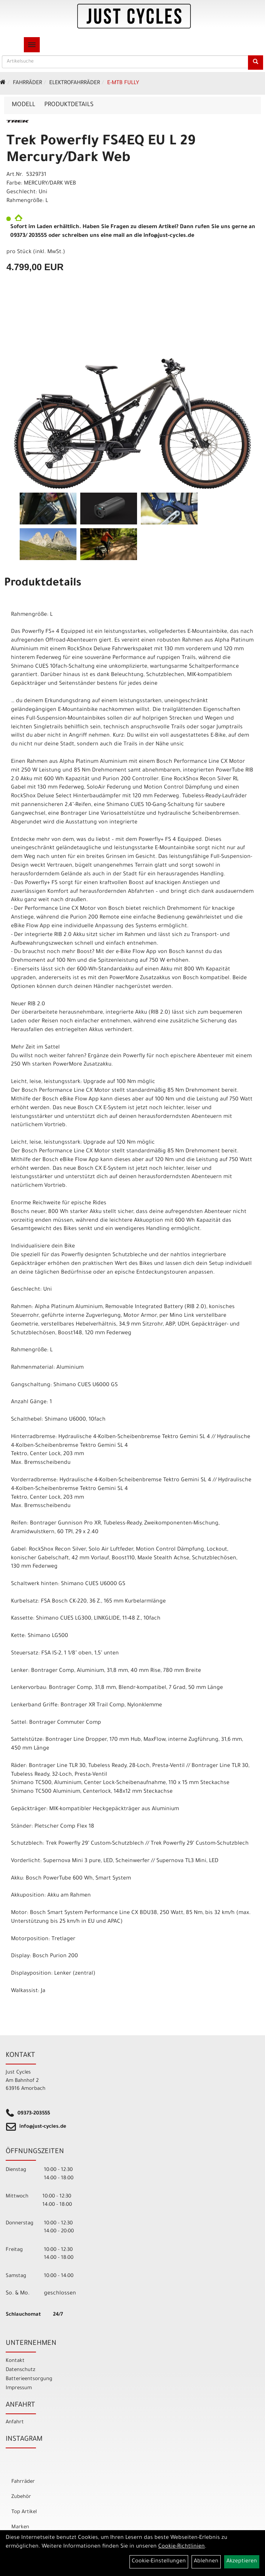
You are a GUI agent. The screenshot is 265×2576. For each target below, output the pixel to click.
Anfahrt (15, 2422)
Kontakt (15, 2361)
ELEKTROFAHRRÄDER (74, 83)
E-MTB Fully (123, 83)
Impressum (19, 2388)
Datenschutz (20, 2370)
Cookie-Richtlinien (181, 2547)
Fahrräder (27, 83)
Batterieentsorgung (29, 2379)
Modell (23, 105)
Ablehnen (206, 2562)
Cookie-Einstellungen (159, 2562)
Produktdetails (69, 105)
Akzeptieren (241, 2562)
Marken (20, 2527)
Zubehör (21, 2497)
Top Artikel (24, 2512)
